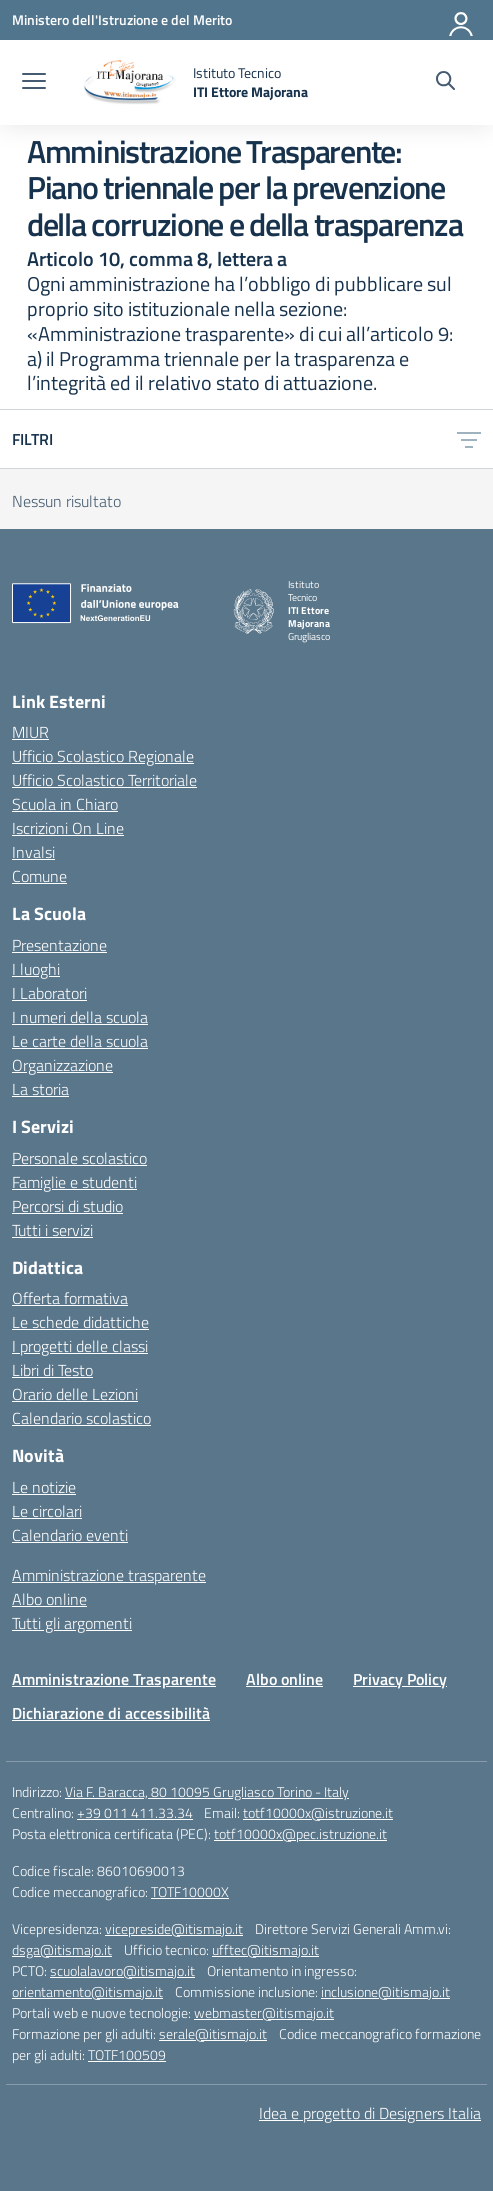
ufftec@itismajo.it (265, 1949)
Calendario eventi (70, 1535)
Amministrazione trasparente (109, 1575)
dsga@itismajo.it (62, 1949)
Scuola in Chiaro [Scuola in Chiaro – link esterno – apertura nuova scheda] (65, 804)
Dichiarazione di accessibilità (111, 1713)
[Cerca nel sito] (445, 83)
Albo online (49, 1599)
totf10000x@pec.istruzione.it (300, 1833)
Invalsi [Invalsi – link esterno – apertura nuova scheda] (33, 852)
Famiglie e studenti (74, 1182)
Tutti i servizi (52, 1230)
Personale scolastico (79, 1158)
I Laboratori (49, 993)
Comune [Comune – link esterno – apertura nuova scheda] (39, 876)
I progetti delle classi (80, 1346)
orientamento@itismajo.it (87, 1991)
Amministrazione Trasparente (114, 1679)
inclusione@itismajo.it (385, 1991)
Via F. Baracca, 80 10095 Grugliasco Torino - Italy (207, 1791)
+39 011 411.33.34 (135, 1812)
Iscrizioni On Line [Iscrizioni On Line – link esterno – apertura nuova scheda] (68, 828)
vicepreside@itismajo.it (174, 1928)
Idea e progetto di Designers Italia (370, 2113)
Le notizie (44, 1487)
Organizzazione (62, 1065)
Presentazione (59, 945)
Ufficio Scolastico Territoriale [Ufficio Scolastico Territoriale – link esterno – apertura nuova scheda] (104, 780)
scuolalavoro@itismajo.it (122, 1970)
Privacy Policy (400, 1679)
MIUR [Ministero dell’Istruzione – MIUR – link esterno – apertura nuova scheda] (30, 732)
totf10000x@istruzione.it (318, 1812)
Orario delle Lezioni (75, 1394)
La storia (40, 1089)
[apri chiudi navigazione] (34, 83)
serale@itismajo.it (213, 2033)
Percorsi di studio (67, 1206)
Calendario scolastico (81, 1418)
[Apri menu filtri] (469, 439)
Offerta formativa (70, 1298)
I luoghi (36, 969)
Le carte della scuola (80, 1041)
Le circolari (47, 1511)
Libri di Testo (52, 1370)
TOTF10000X (190, 1891)
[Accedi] (462, 20)
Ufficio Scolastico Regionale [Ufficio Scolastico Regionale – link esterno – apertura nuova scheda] (103, 756)
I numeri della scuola (80, 1017)
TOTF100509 (127, 2054)
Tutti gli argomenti (72, 1623)
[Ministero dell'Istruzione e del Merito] (122, 19)
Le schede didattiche (80, 1322)
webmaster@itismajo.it (264, 2012)
